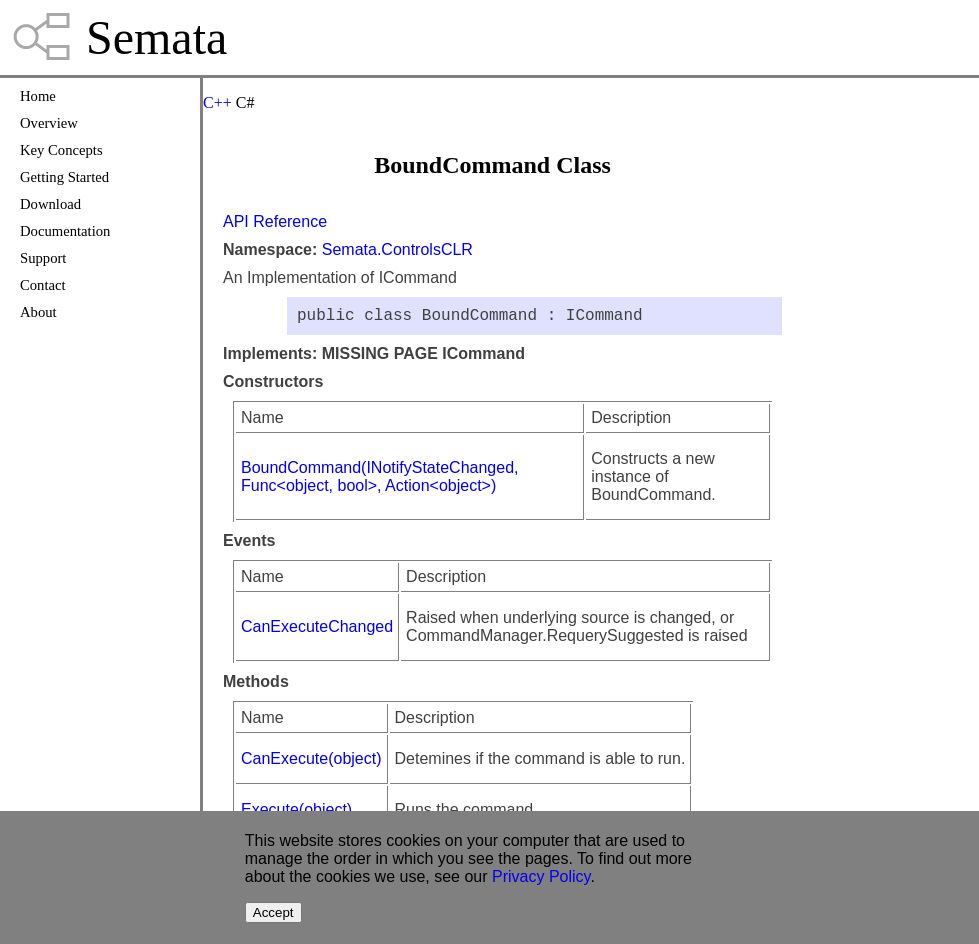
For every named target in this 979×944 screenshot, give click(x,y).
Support (43, 258)
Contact (43, 285)
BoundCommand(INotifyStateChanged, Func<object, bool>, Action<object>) (380, 480)
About (38, 312)
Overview (49, 123)
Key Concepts (61, 150)
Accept (273, 912)
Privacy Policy (541, 876)
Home (38, 96)
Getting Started (64, 177)
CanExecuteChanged (317, 630)
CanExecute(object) (311, 762)
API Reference (275, 221)
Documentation (65, 231)
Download (50, 204)
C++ (217, 102)
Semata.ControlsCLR (397, 249)
